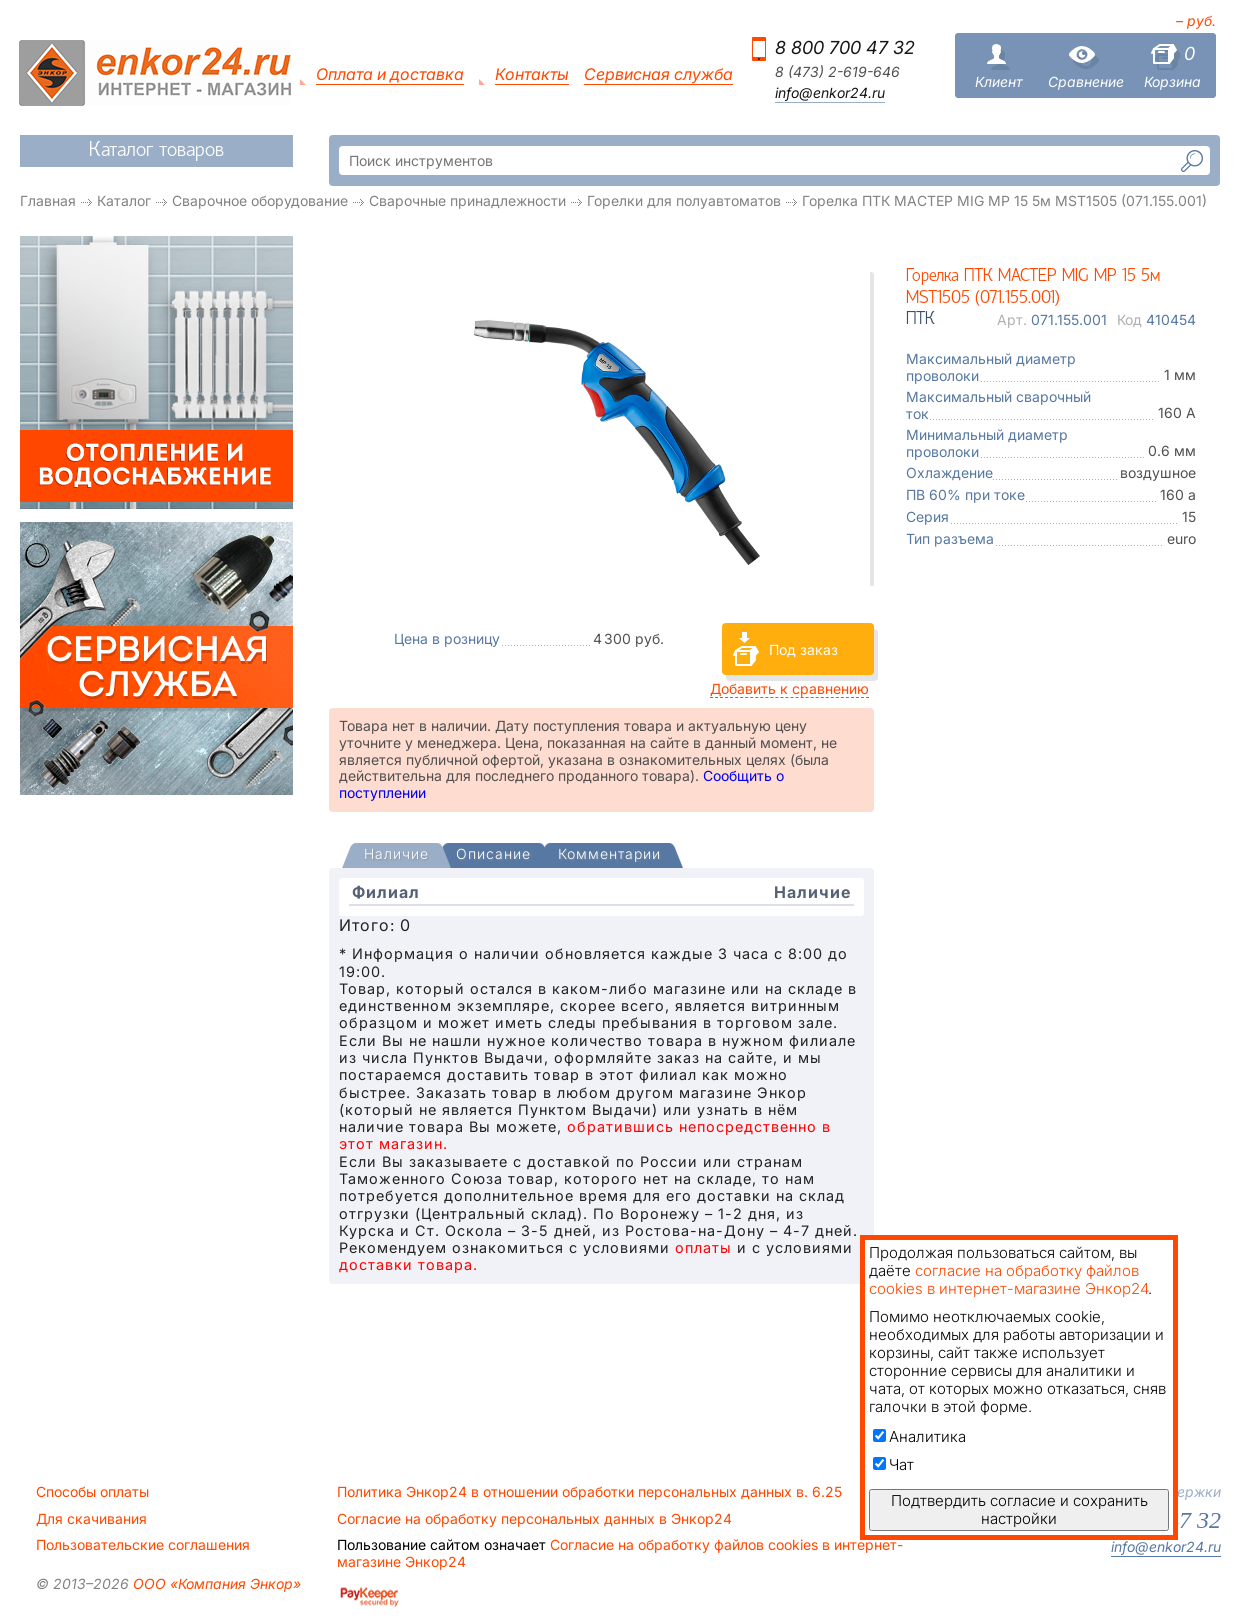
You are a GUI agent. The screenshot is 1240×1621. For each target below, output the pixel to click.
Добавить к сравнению (789, 688)
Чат (893, 1464)
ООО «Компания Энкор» (215, 1583)
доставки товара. (408, 1264)
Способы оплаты (92, 1492)
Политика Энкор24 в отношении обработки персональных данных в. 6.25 (589, 1492)
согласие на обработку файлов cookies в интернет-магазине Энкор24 (1008, 1279)
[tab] (396, 856)
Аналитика (919, 1436)
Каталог (124, 200)
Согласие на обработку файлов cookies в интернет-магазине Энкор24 (620, 1553)
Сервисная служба (658, 74)
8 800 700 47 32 (845, 47)
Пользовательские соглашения (143, 1545)
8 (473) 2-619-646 (837, 72)
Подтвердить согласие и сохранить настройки (1019, 1509)
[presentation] (396, 855)
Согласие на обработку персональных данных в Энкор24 (534, 1519)
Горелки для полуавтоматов (684, 200)
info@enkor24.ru (830, 93)
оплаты (703, 1247)
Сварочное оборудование (260, 200)
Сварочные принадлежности (467, 200)
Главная (48, 200)
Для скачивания (91, 1519)
